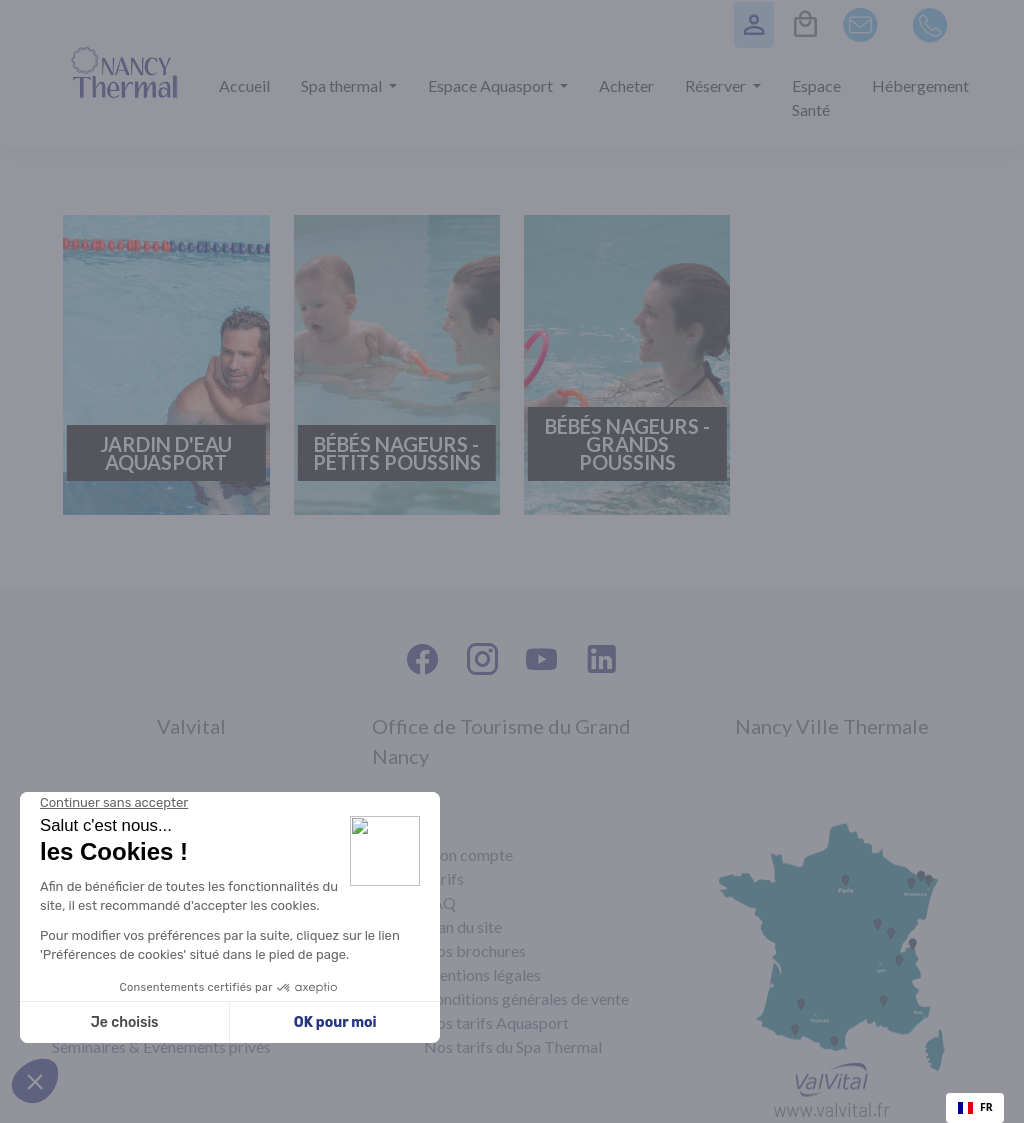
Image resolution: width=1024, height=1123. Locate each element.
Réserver (717, 85)
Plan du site (463, 926)
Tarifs (444, 878)
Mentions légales (482, 974)
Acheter (626, 85)
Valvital (191, 726)
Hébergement (920, 85)
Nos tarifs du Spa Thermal (513, 1046)
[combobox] (975, 1108)
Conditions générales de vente (526, 998)
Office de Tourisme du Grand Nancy (501, 741)
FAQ (440, 902)
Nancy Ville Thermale (832, 726)
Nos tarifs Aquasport (496, 1022)
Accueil (244, 85)
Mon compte (468, 854)
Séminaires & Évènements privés (161, 1046)
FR (975, 1107)
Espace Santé (816, 97)
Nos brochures (475, 950)
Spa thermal (343, 85)
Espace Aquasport (492, 85)
